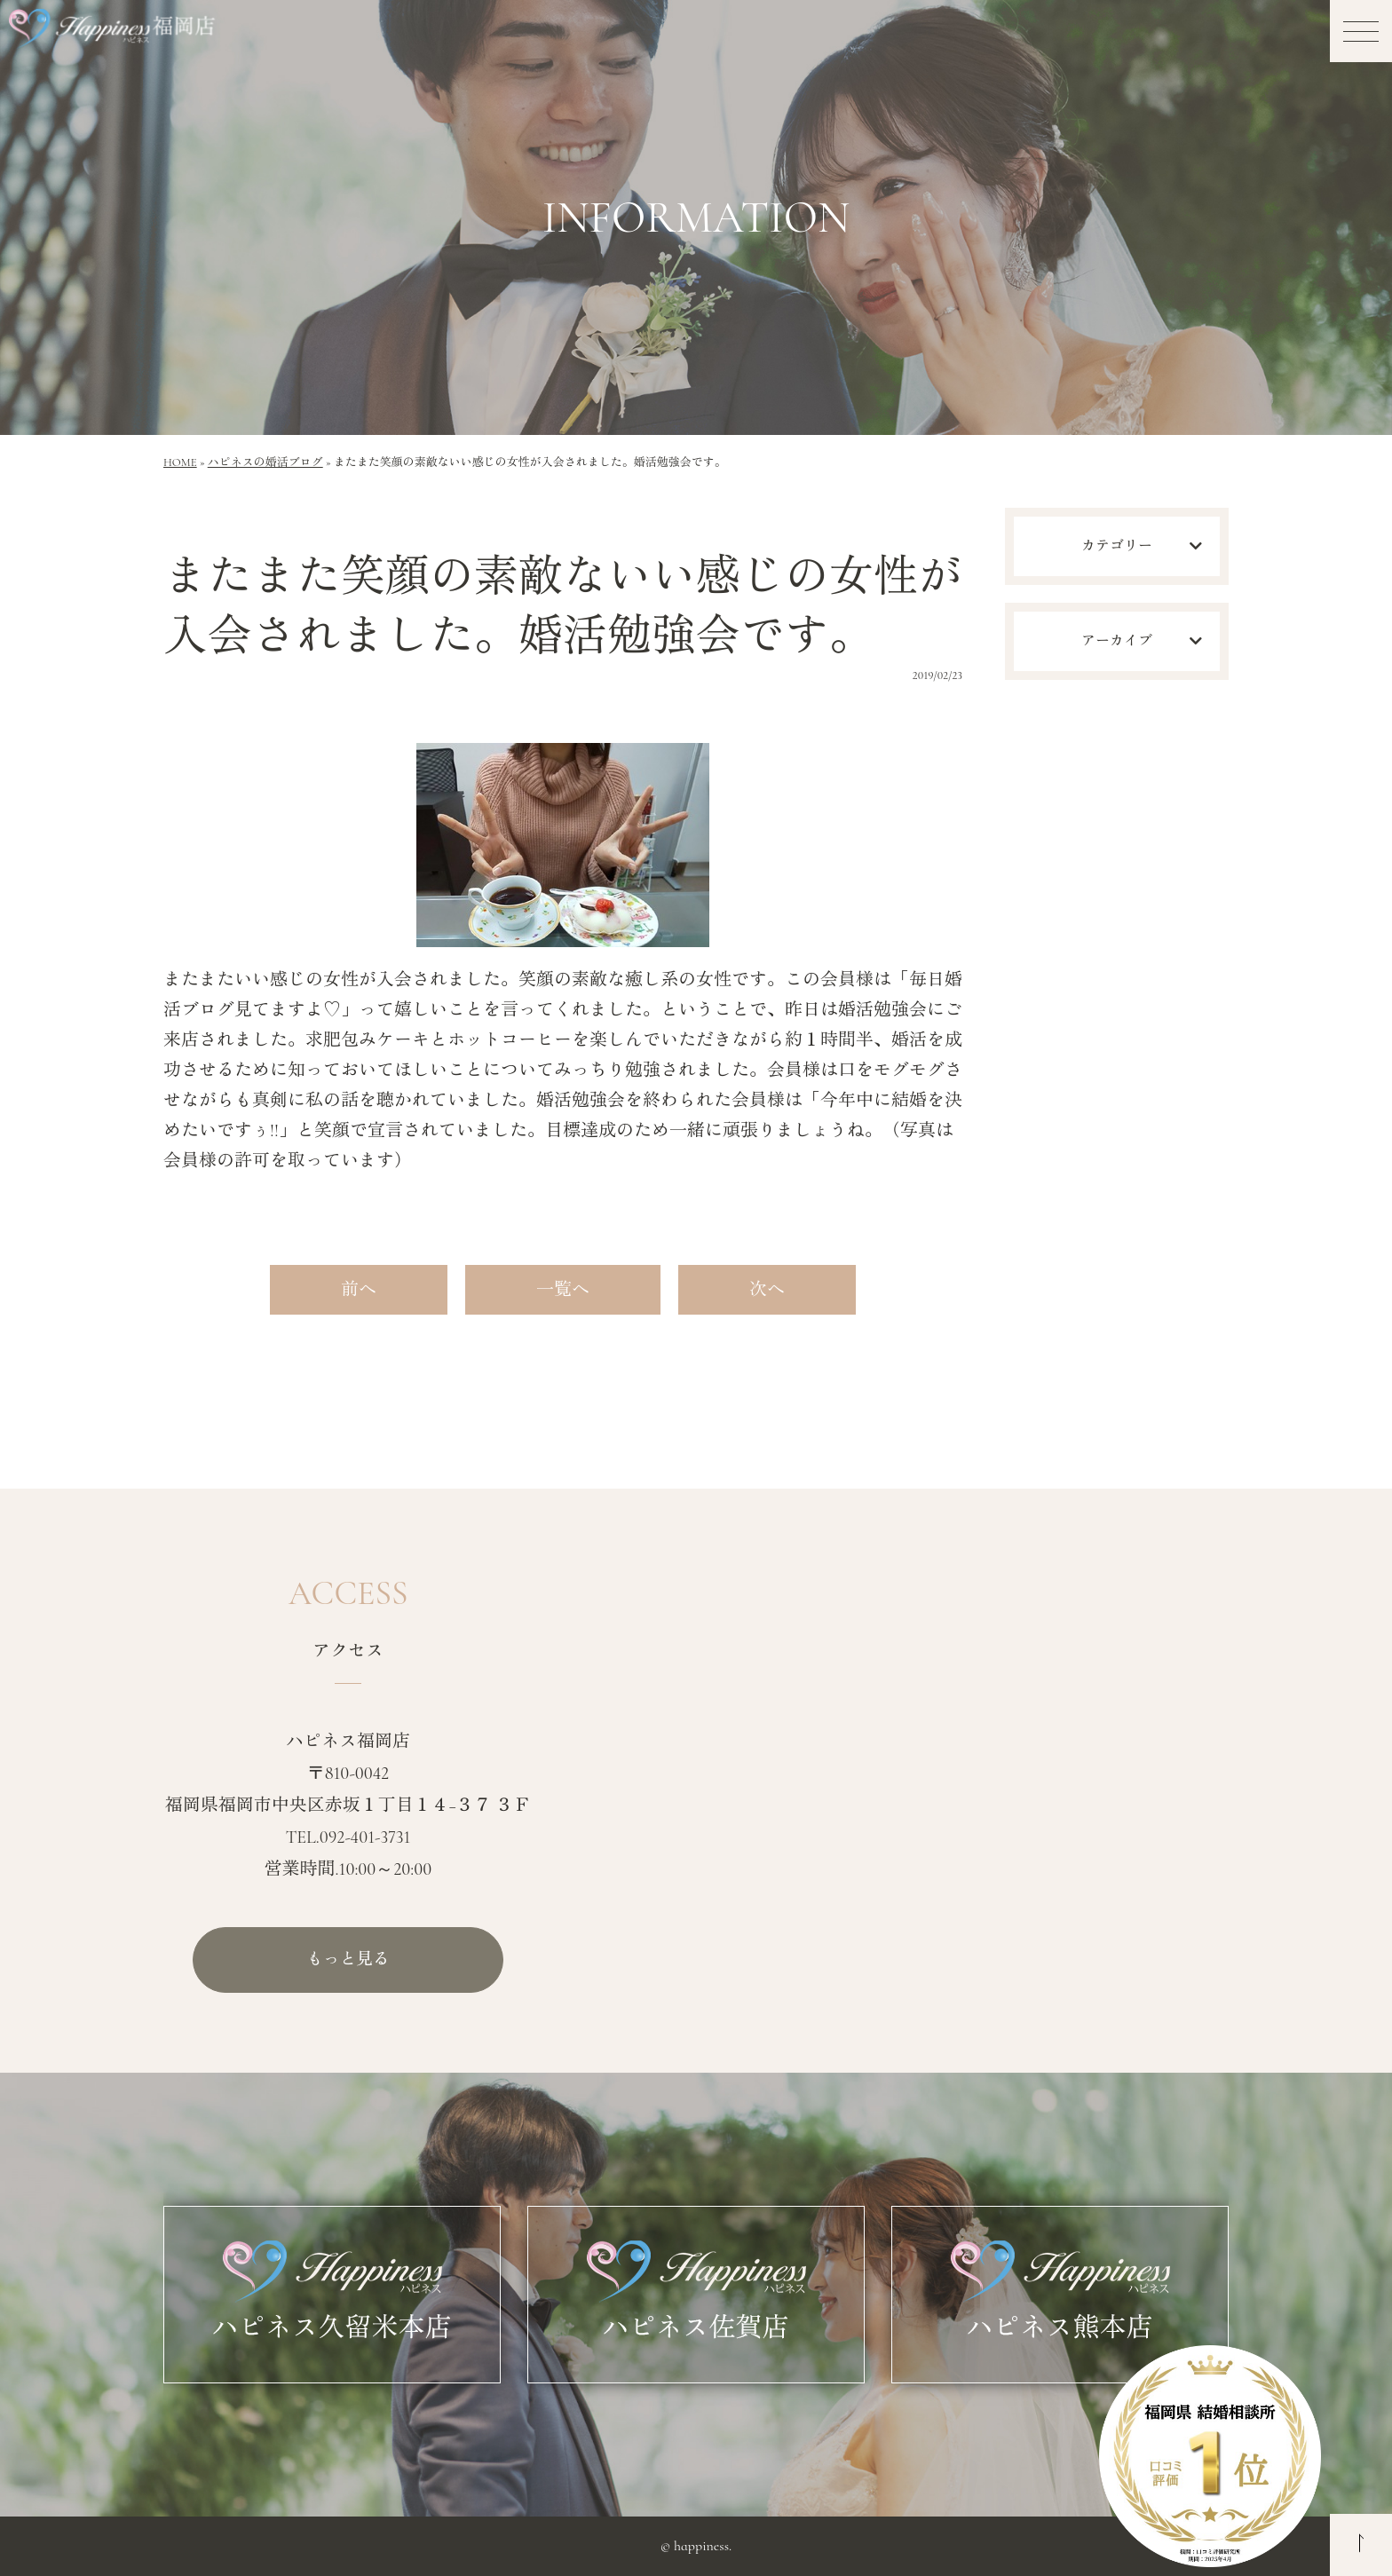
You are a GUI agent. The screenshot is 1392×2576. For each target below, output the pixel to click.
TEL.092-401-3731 (348, 1836)
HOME (180, 462)
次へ (767, 1289)
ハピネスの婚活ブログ (265, 462)
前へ (358, 1289)
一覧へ (562, 1289)
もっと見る (348, 1960)
